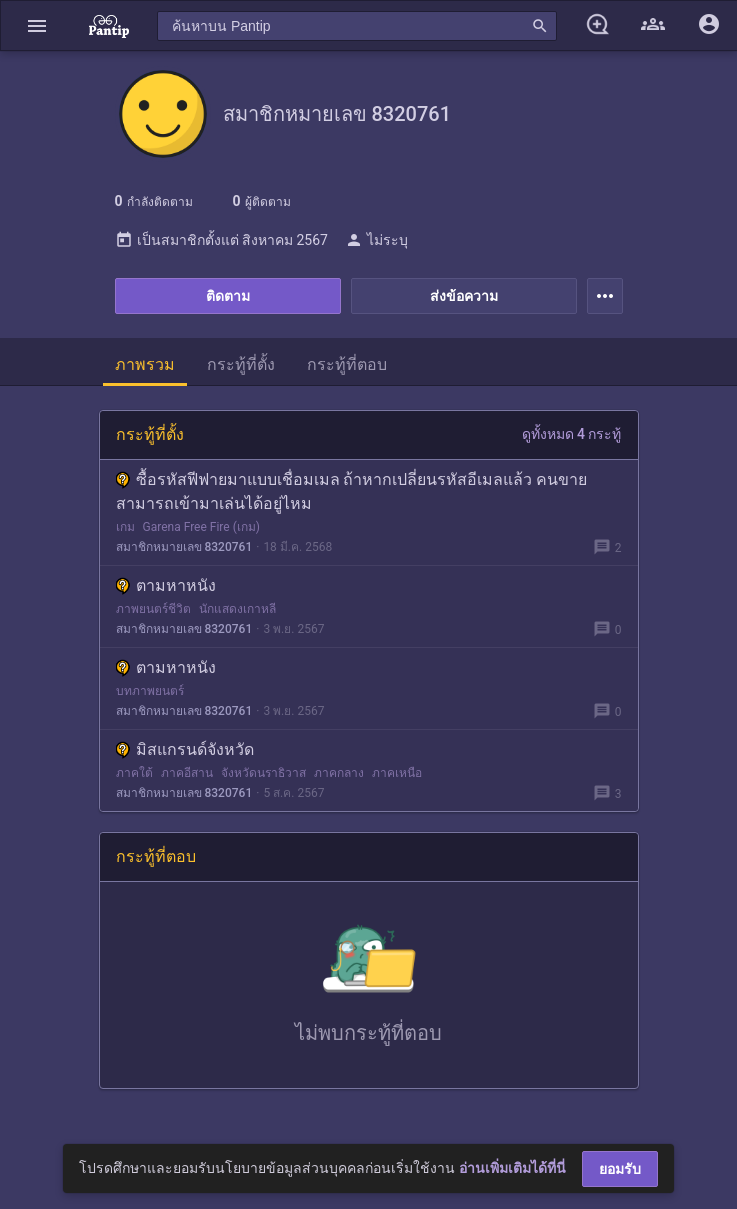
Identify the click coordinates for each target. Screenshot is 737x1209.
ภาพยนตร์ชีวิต (153, 609)
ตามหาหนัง (166, 585)
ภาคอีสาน (187, 773)
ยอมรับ (620, 1169)
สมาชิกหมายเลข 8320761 (184, 547)
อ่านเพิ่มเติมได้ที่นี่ (512, 1168)
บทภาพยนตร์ (150, 691)
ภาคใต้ (134, 773)
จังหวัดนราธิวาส (263, 773)
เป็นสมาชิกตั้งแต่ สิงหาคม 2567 (221, 240)
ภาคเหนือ (397, 773)
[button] (37, 25)
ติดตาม (228, 296)
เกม (125, 527)
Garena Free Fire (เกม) (201, 527)
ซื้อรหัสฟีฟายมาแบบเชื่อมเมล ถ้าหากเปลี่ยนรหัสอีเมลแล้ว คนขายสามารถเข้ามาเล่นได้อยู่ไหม (352, 491)
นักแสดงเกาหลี (237, 609)
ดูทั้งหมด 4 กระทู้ (572, 434)
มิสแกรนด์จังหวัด (185, 749)
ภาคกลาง (339, 773)
